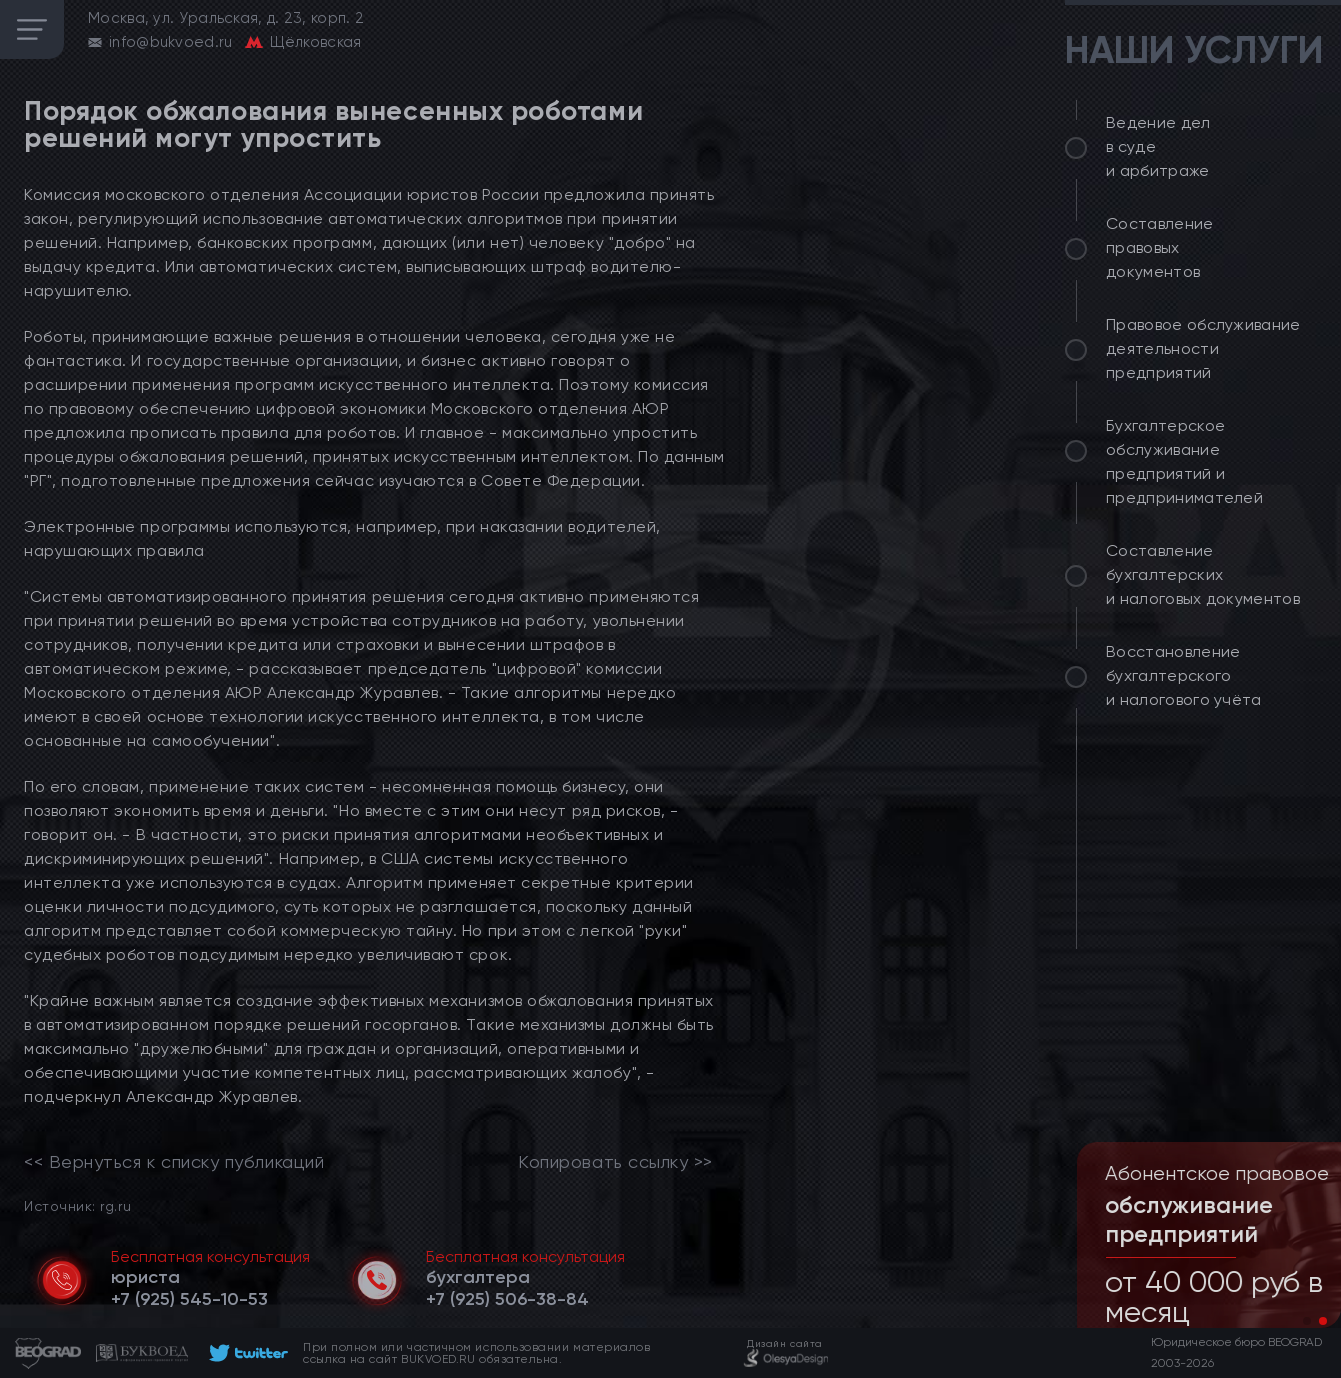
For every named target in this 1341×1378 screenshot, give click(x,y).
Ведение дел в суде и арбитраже (1158, 146)
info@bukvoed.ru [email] (171, 42)
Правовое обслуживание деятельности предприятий (1203, 348)
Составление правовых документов (1160, 247)
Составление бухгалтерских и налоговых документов (1203, 574)
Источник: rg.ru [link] (77, 1205)
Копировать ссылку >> (615, 1162)
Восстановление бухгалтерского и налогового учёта (1184, 675)
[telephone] (189, 1299)
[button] (1307, 1321)
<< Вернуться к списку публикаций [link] (174, 1162)
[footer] (245, 1353)
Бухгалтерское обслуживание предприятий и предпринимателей (1184, 461)
